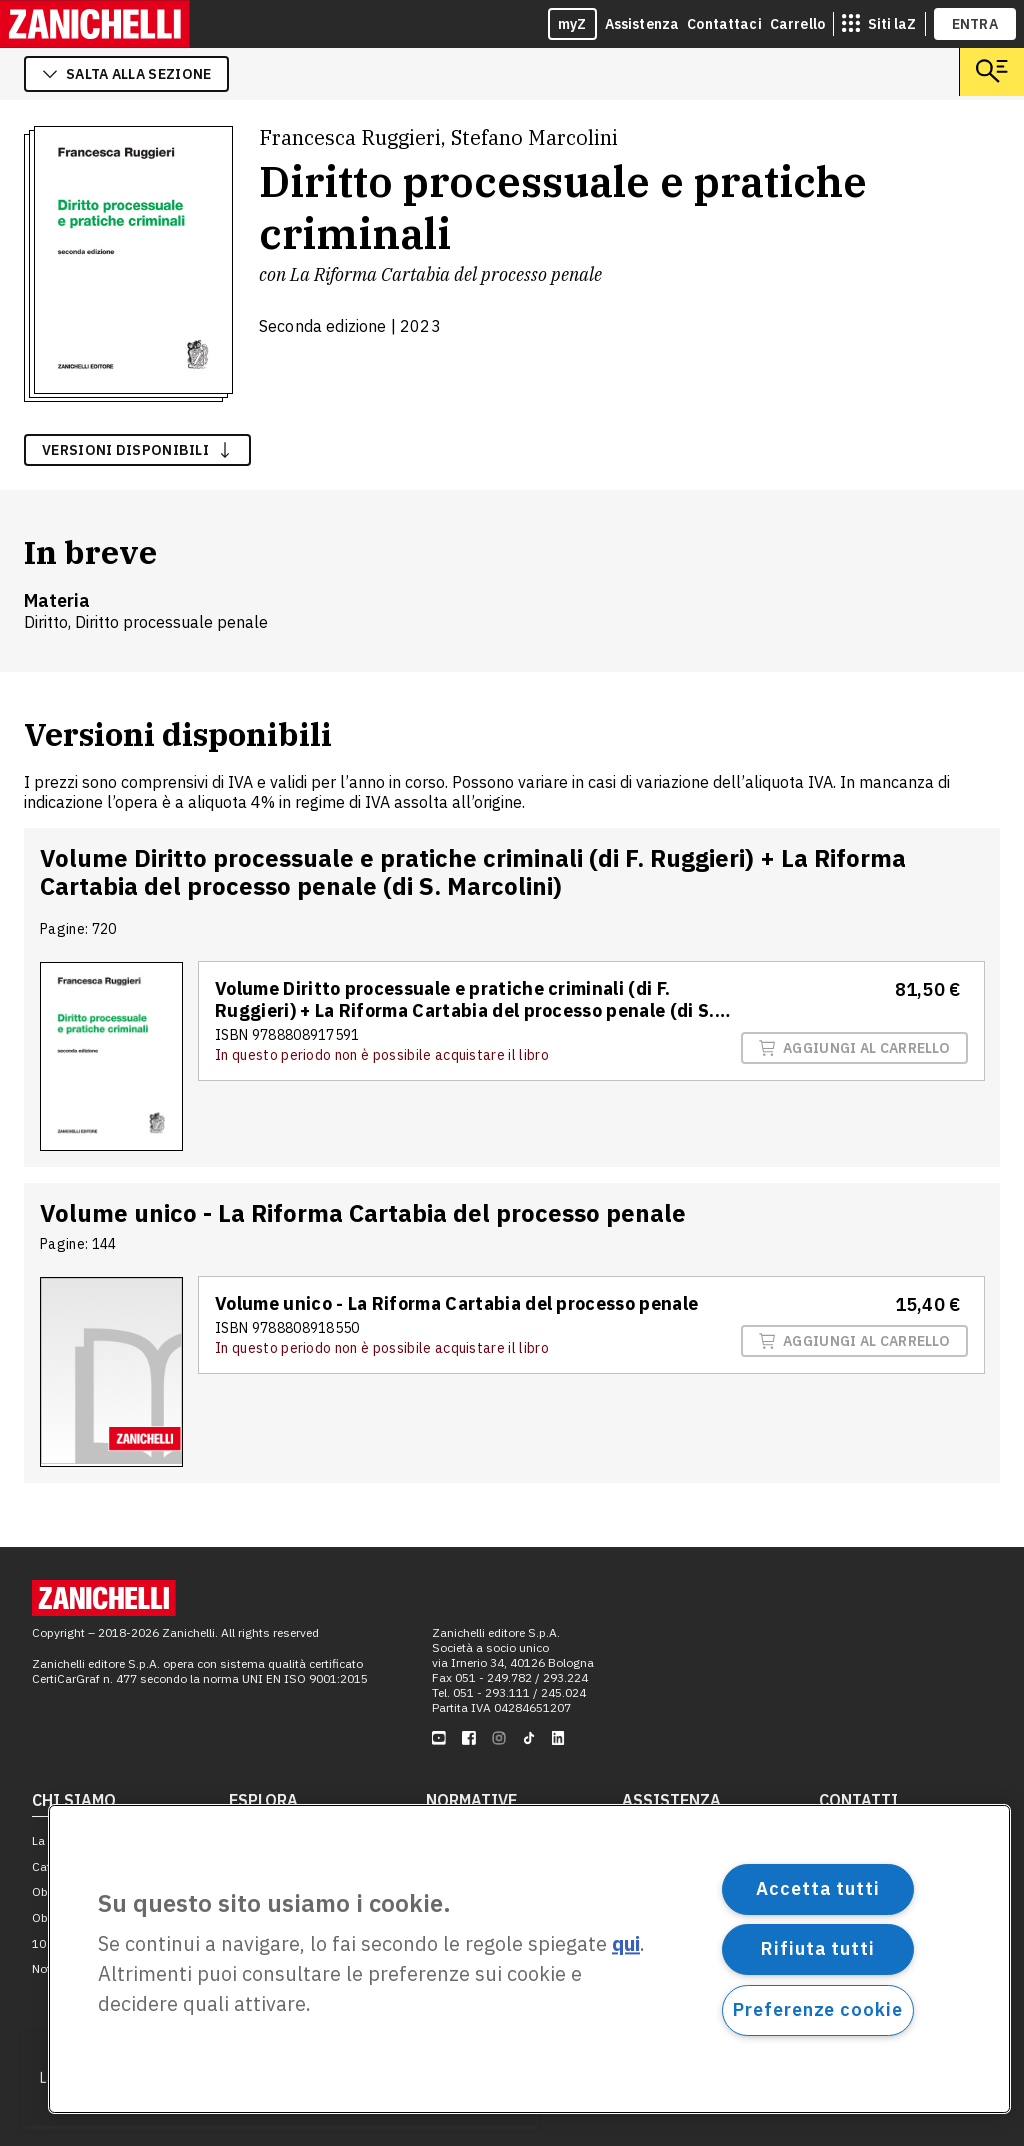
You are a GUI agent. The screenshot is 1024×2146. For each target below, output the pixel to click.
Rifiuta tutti (818, 1948)
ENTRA (975, 24)
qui (626, 1944)
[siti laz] (879, 24)
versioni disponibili (137, 450)
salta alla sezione (126, 74)
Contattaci (724, 24)
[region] (529, 1959)
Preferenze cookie (817, 2009)
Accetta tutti (818, 1888)
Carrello (797, 24)
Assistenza (642, 24)
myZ (572, 24)
